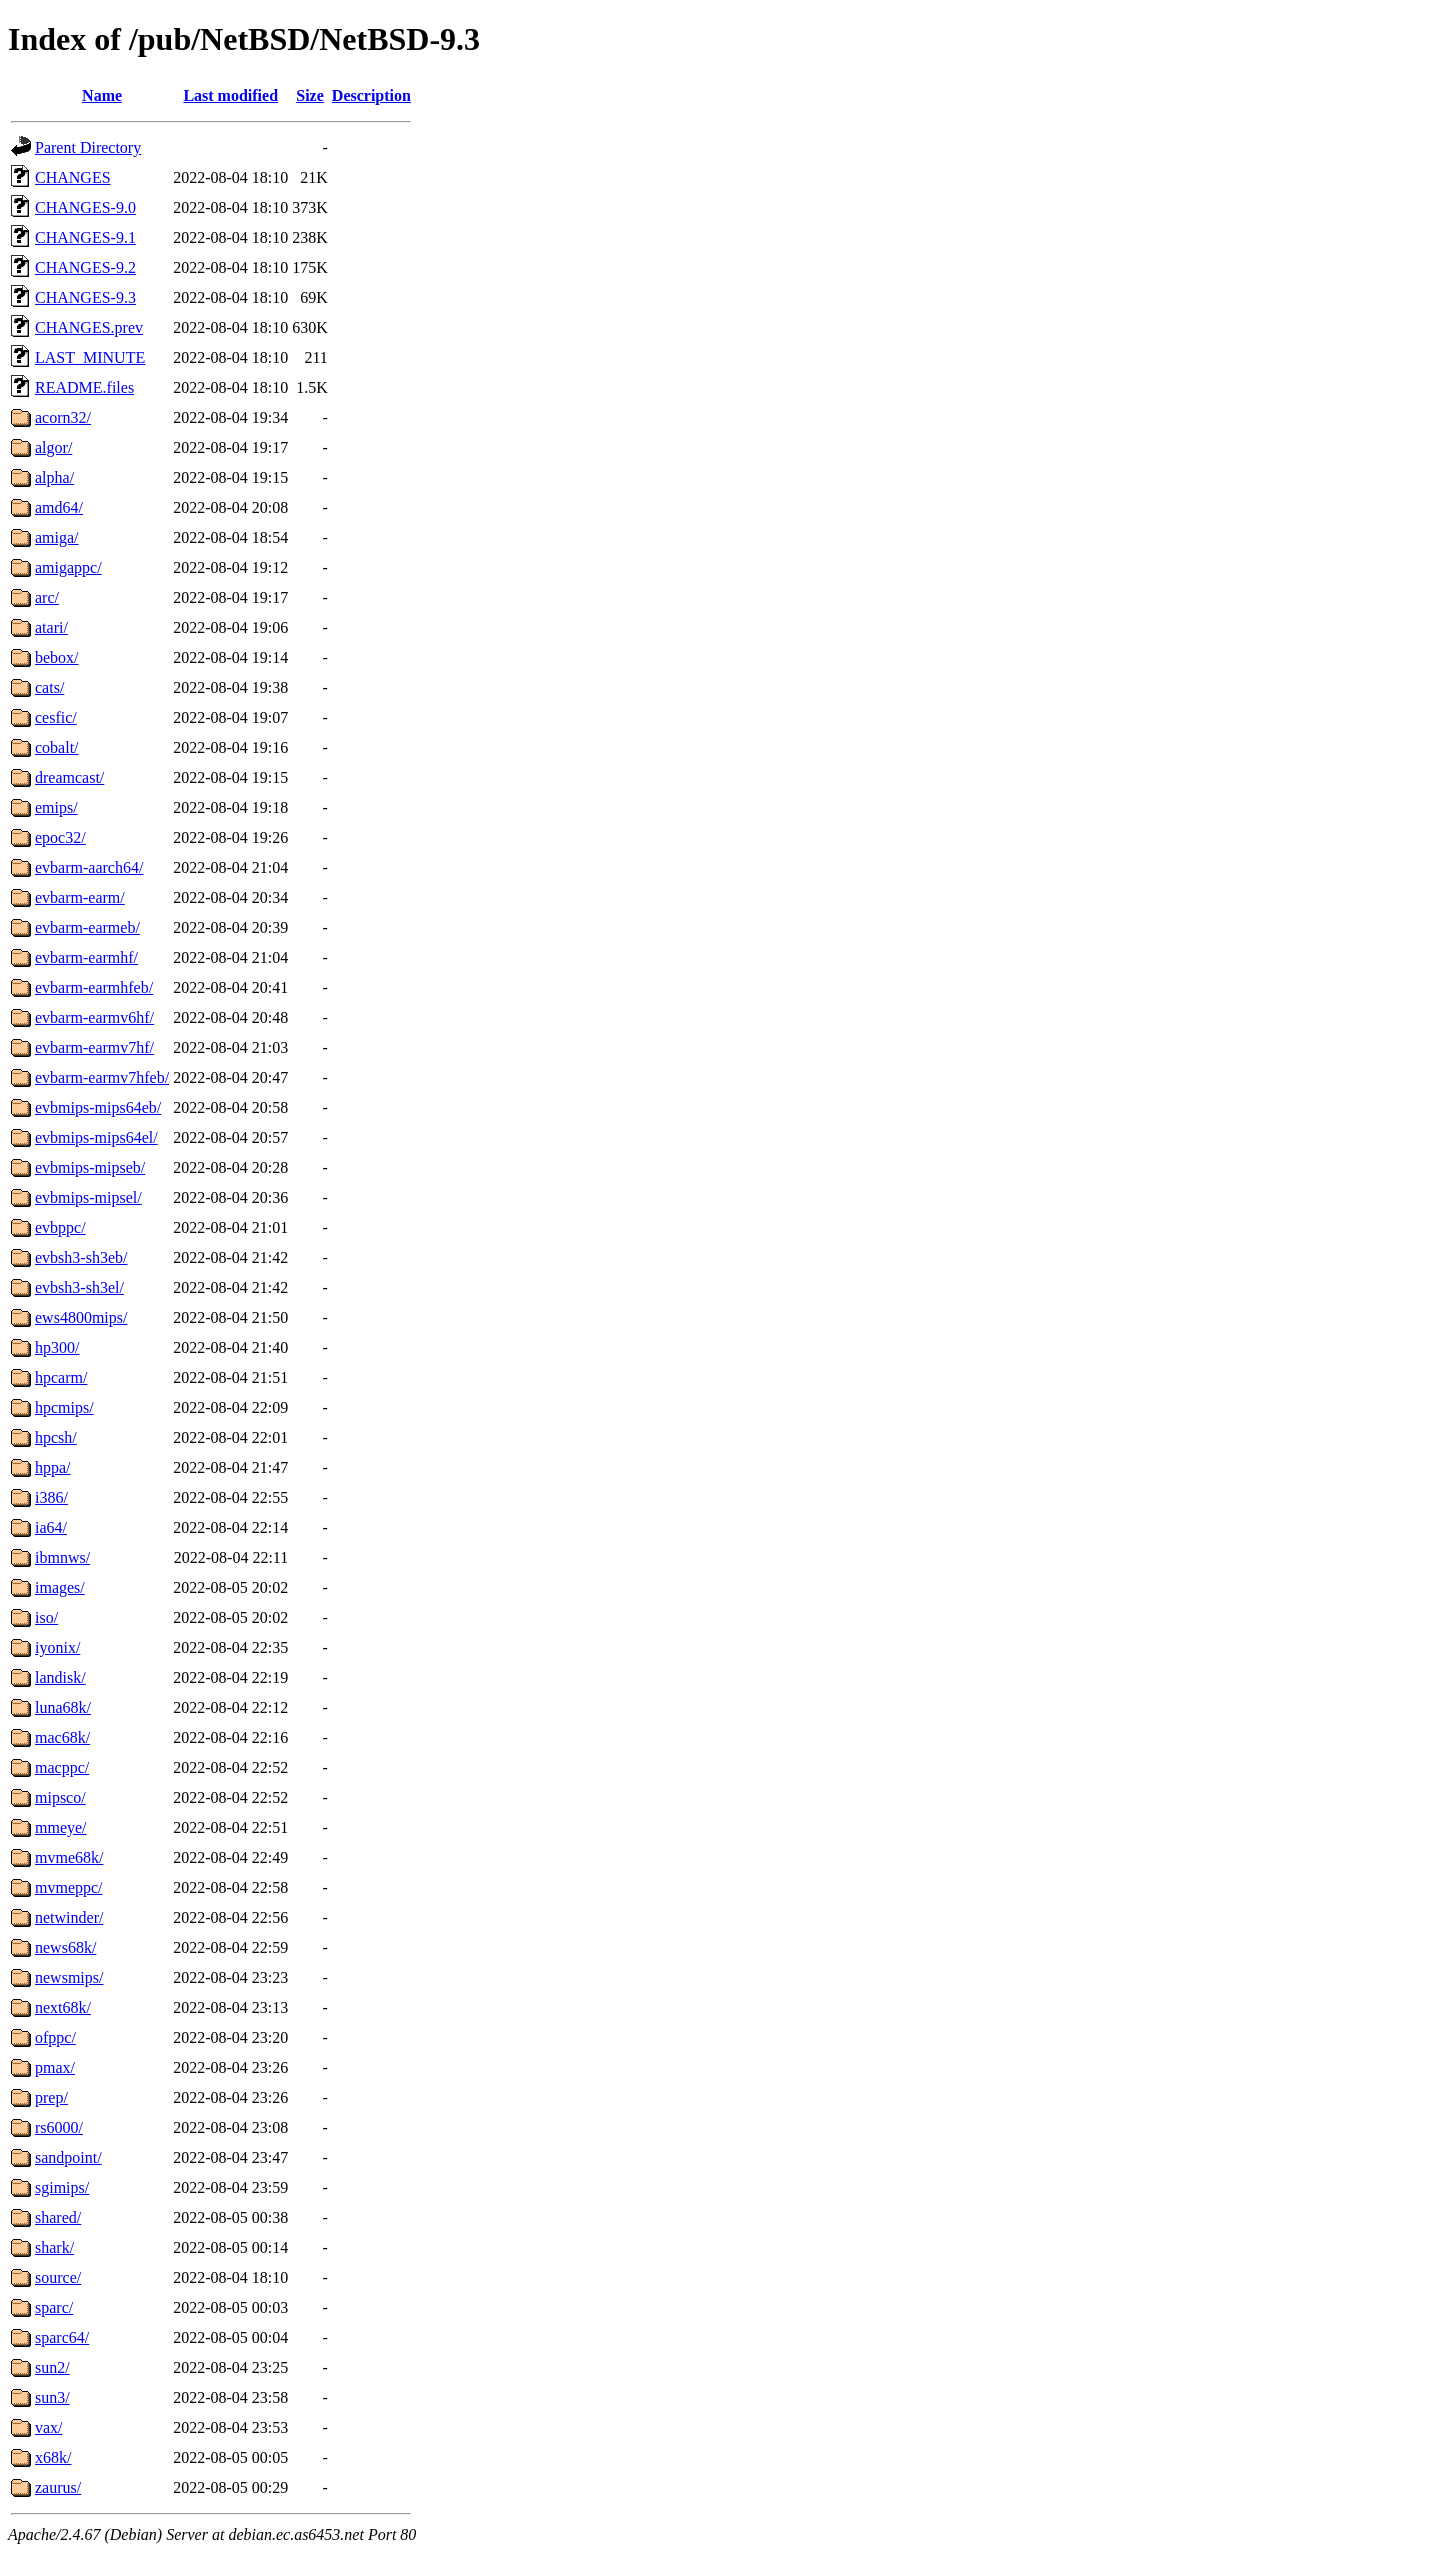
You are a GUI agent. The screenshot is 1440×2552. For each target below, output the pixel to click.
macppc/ (62, 1767)
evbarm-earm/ (80, 897)
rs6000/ (59, 2127)
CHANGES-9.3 (85, 297)
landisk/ (60, 1677)
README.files (84, 387)
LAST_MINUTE (90, 357)
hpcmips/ (64, 1407)
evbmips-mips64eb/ (98, 1107)
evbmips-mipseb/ (90, 1167)
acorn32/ (63, 417)
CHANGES (73, 177)
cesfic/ (56, 717)
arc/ (47, 597)
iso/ (46, 1617)
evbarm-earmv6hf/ (94, 1017)
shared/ (58, 2217)
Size (310, 95)
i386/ (51, 1497)
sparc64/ (62, 2337)
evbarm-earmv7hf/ (94, 1047)
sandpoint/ (68, 2157)
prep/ (51, 2097)
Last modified (230, 95)
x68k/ (53, 2457)
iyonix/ (57, 1647)
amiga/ (57, 537)
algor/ (53, 447)
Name (102, 95)
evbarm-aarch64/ (89, 867)
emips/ (56, 807)
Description (371, 95)
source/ (58, 2277)
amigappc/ (68, 567)
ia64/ (51, 1527)
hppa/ (53, 1467)
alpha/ (54, 477)
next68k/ (63, 2007)
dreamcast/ (69, 777)
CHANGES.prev (89, 327)
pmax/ (55, 2067)
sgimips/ (62, 2187)
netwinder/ (69, 1917)
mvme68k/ (69, 1857)
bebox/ (57, 657)
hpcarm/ (61, 1377)
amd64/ (59, 507)
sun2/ (52, 2367)
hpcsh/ (56, 1437)
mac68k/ (62, 1737)
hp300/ (57, 1347)
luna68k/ (63, 1707)
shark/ (54, 2247)
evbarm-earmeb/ (87, 927)
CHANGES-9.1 (85, 237)
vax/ (49, 2427)
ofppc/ (55, 2037)
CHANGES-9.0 (85, 207)
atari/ (51, 627)
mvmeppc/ (69, 1887)
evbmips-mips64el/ (96, 1137)
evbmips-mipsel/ (88, 1197)
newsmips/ (69, 1977)
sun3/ (52, 2397)
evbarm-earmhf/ (86, 957)
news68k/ (65, 1947)
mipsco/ (60, 1797)
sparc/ (54, 2307)
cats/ (49, 687)
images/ (60, 1587)
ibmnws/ (62, 1557)
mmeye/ (61, 1827)
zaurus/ (58, 2487)
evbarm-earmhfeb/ (94, 987)
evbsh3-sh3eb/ (81, 1257)
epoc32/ (60, 837)
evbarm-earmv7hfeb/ (102, 1077)
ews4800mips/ (81, 1317)
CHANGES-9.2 (85, 267)
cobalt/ (57, 747)
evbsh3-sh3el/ (79, 1287)
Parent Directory (88, 147)
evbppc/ (60, 1227)
